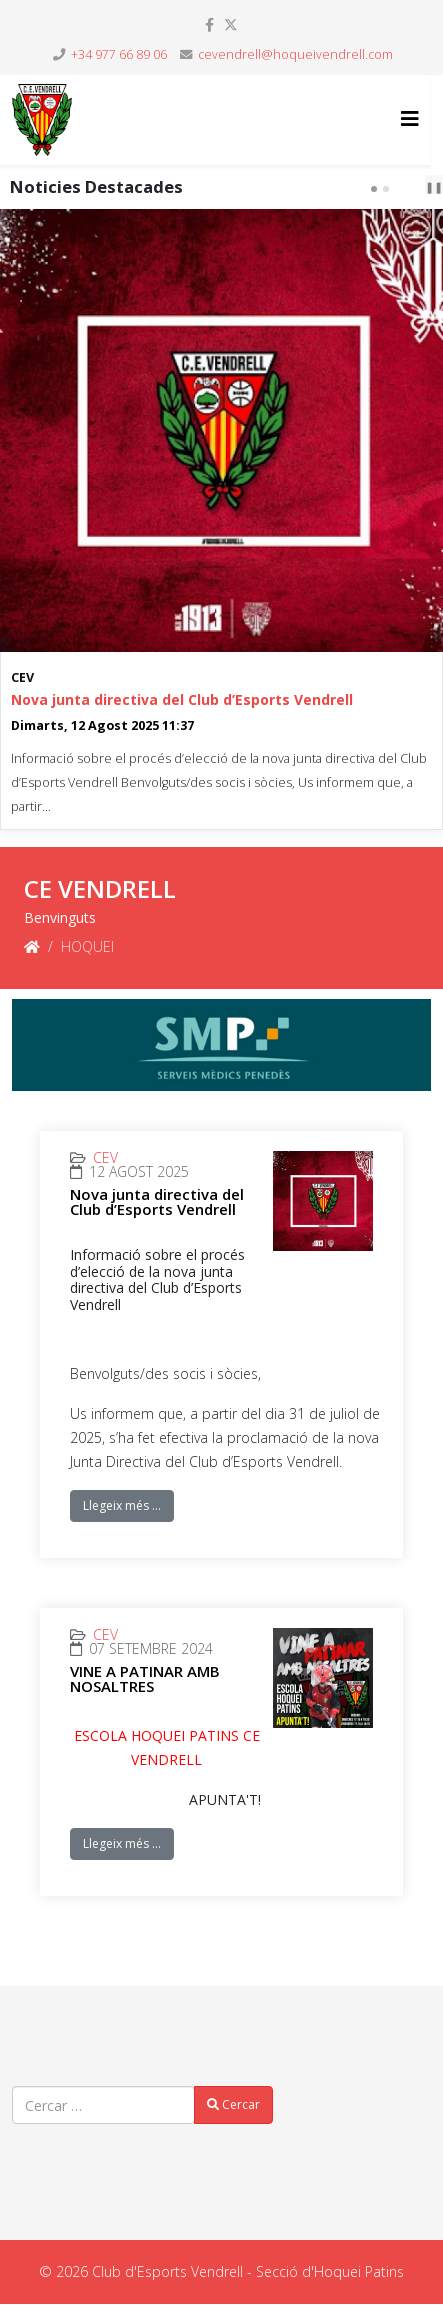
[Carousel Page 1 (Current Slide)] (374, 189)
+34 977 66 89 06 (119, 54)
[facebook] (209, 24)
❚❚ (434, 186)
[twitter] (231, 24)
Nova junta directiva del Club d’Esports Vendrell (182, 699)
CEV (22, 677)
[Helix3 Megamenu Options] (410, 118)
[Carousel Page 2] (386, 189)
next (422, 188)
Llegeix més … (122, 1505)
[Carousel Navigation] (409, 187)
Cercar (233, 2104)
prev (406, 188)
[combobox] (103, 2105)
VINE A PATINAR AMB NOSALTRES (145, 1678)
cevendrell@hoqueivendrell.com (295, 54)
